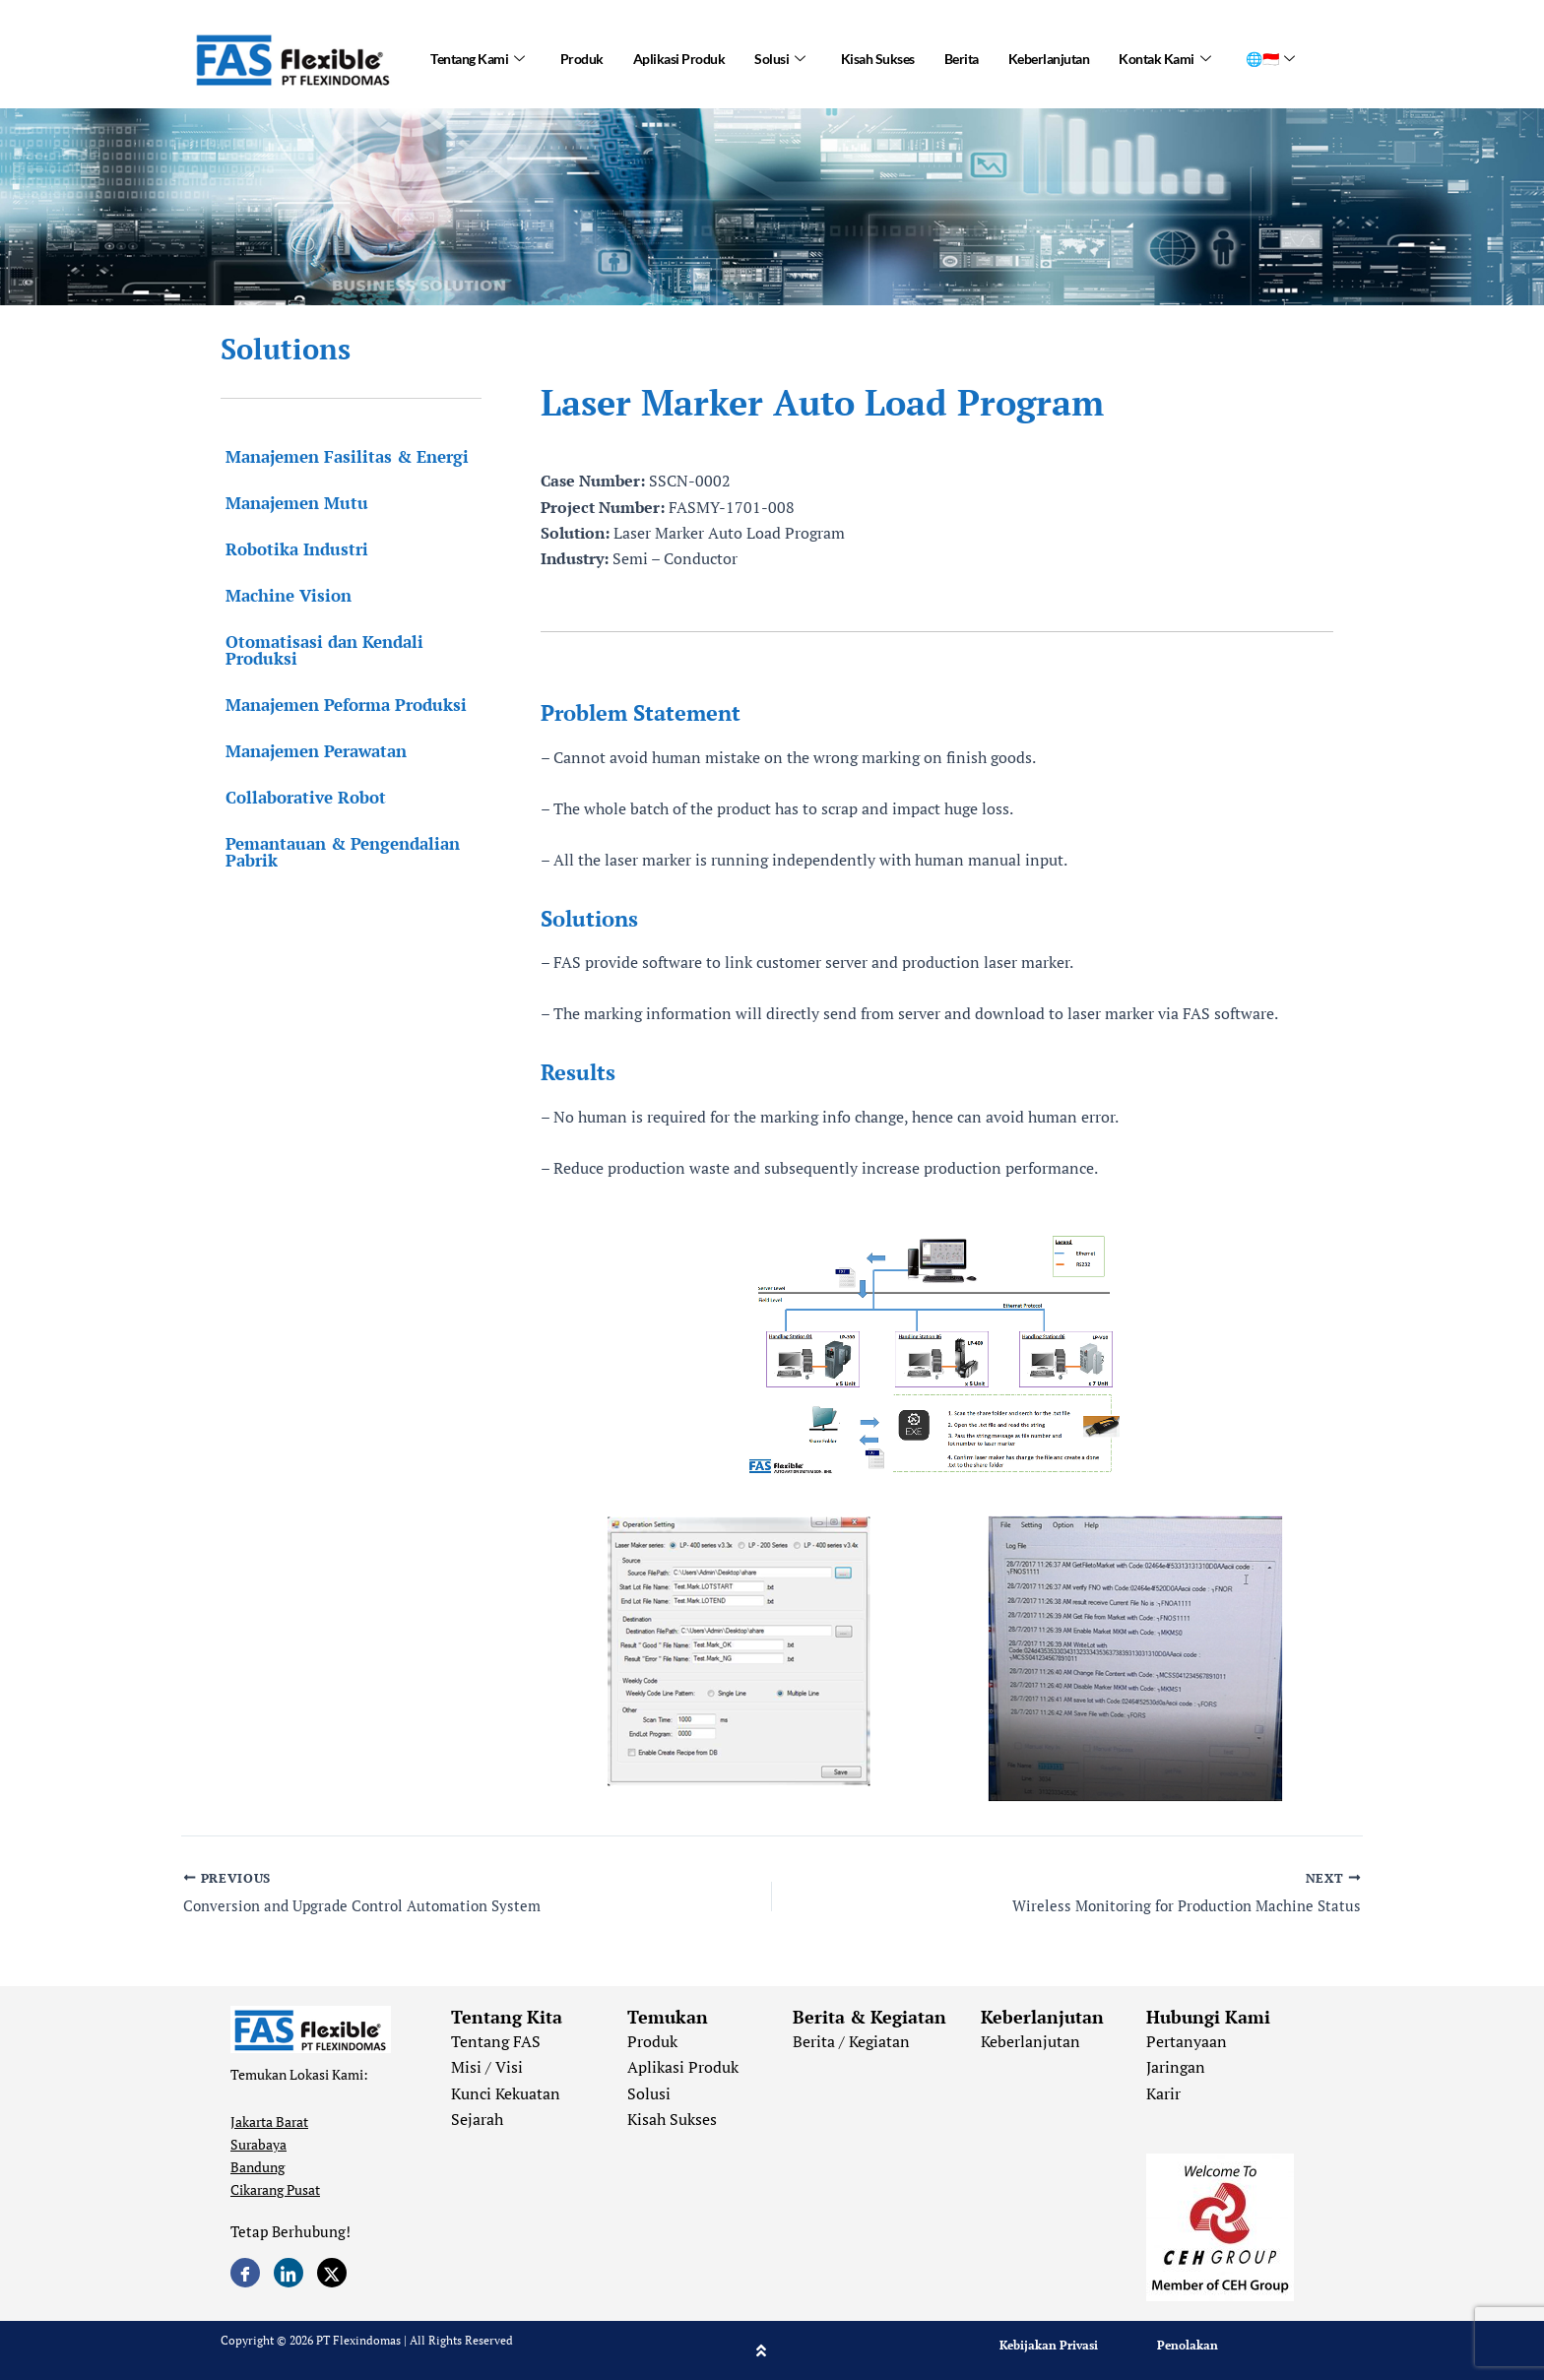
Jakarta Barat (269, 2121)
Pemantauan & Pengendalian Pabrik (338, 851)
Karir (1163, 2093)
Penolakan (1187, 2345)
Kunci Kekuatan (505, 2093)
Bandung (257, 2166)
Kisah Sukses (878, 58)
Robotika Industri (292, 549)
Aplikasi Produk (679, 58)
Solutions (286, 348)
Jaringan (1175, 2067)
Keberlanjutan (1049, 58)
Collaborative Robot (301, 797)
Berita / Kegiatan (851, 2041)
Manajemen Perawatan (311, 751)
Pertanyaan (1186, 2041)
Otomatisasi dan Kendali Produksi (319, 650)
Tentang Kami (477, 59)
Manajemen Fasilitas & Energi (342, 456)
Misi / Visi (487, 2067)
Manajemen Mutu (292, 502)
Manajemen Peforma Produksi (341, 704)
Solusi (779, 59)
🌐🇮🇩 (1270, 59)
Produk (582, 58)
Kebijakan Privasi (1048, 2345)
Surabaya (258, 2144)
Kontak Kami (1164, 59)
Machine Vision (284, 595)
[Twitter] (332, 2272)
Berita (961, 58)
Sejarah (477, 2119)
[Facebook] (245, 2272)
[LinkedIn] (288, 2272)
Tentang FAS (496, 2041)
